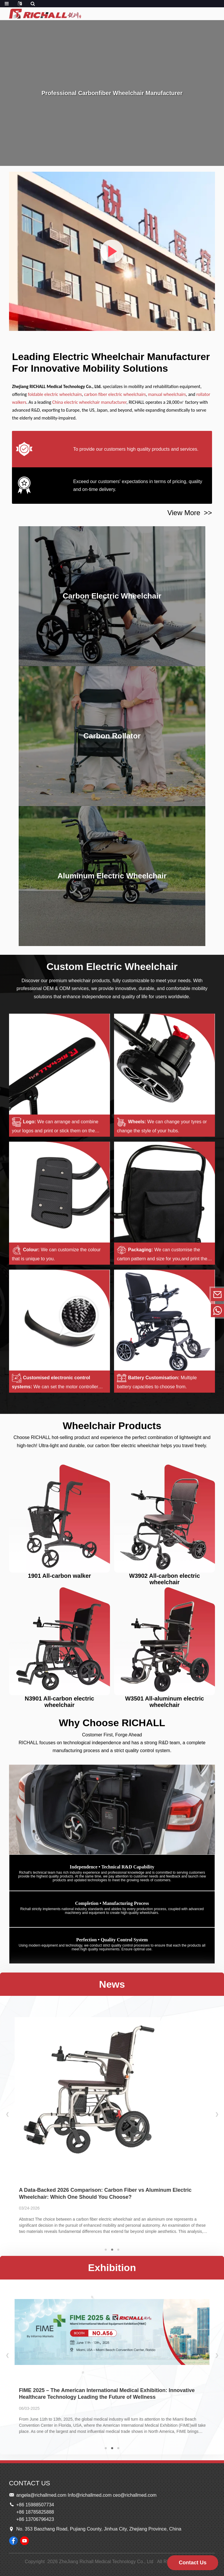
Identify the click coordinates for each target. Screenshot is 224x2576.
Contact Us (192, 2563)
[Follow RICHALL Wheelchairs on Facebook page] (13, 2540)
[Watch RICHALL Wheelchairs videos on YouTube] (24, 2540)
